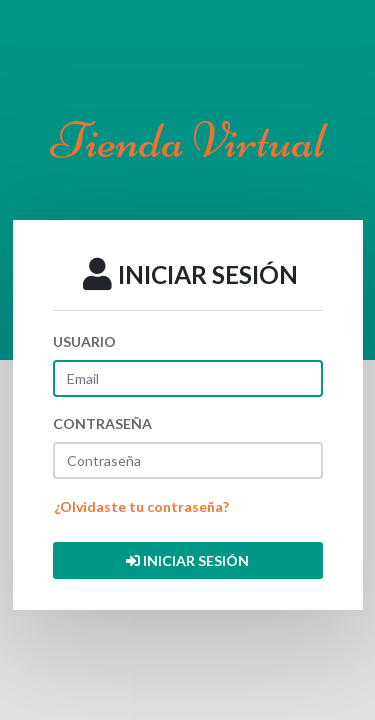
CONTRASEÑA (102, 423)
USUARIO (84, 341)
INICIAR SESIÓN (187, 560)
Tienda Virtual (188, 140)
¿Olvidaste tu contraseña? (141, 506)
